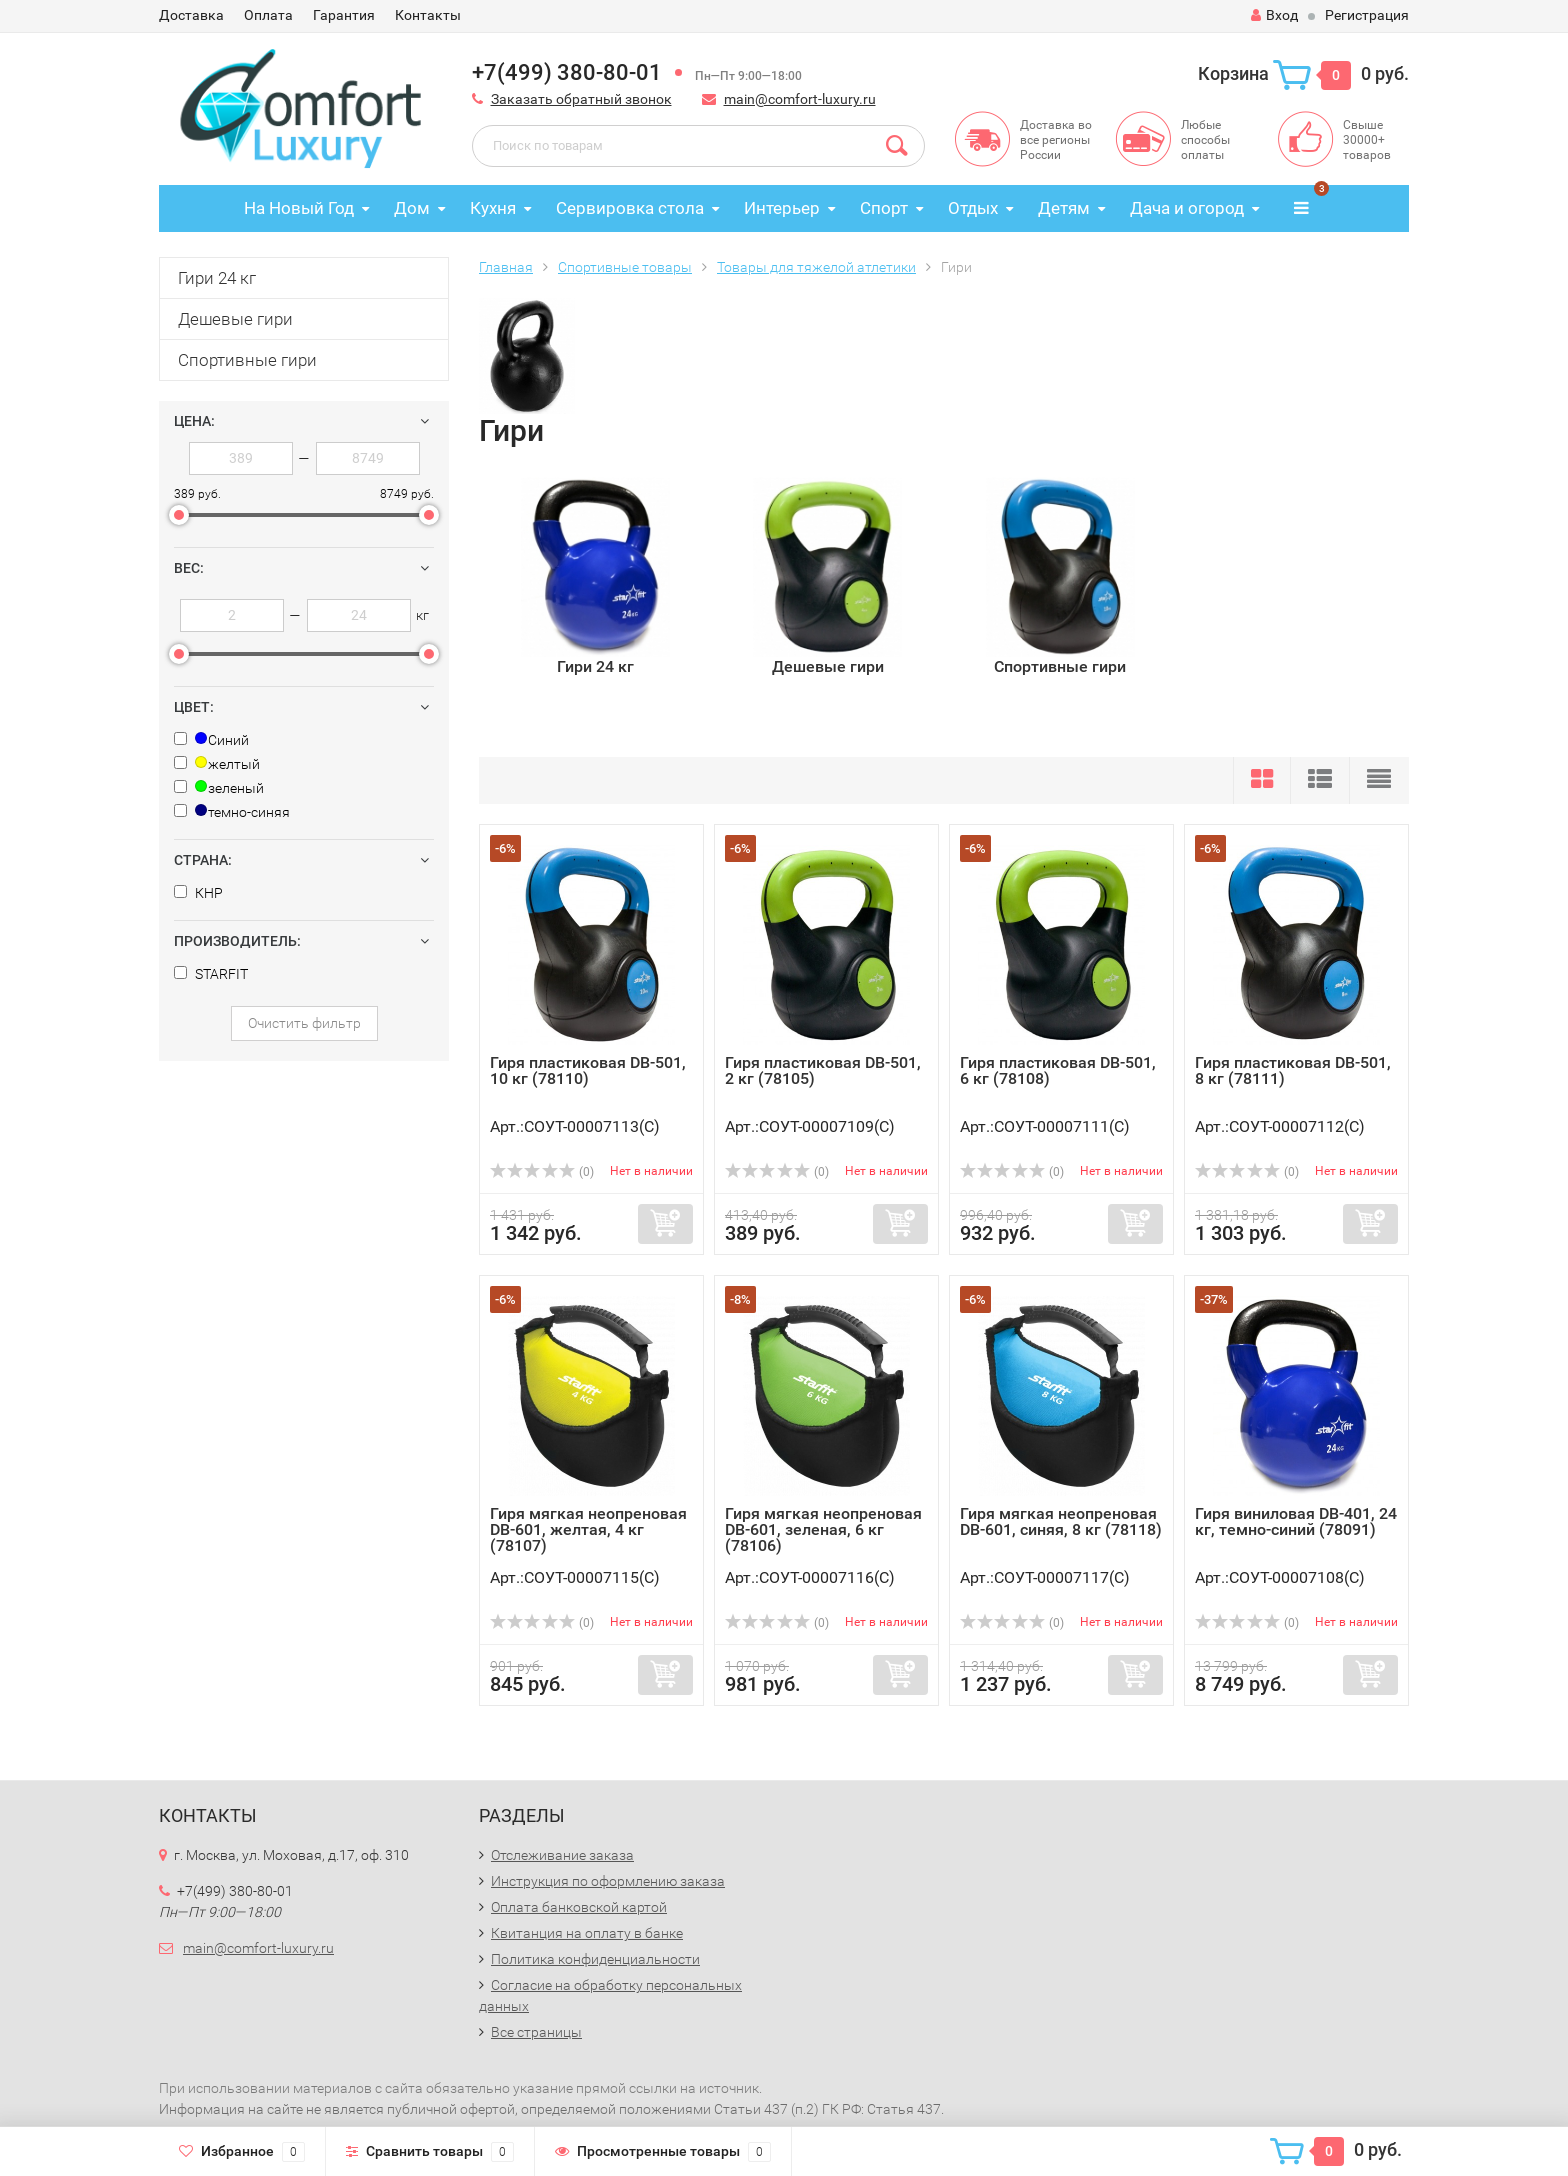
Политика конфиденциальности (595, 1959)
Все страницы (536, 2032)
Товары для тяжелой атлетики (816, 267)
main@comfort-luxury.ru (800, 99)
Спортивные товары (625, 267)
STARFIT (211, 974)
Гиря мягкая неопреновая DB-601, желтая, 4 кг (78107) (588, 1529)
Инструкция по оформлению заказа (608, 1881)
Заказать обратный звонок (581, 99)
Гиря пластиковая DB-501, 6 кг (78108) (1058, 1070)
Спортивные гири (247, 360)
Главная (506, 267)
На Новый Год (299, 208)
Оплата (268, 15)
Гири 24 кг (217, 278)
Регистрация (1367, 15)
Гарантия (344, 15)
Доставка (191, 15)
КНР (198, 893)
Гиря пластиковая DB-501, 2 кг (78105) (823, 1070)
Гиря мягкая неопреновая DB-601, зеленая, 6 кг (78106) (823, 1529)
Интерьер (782, 208)
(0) (542, 1172)
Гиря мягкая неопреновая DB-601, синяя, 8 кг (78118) (1061, 1521)
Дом (412, 208)
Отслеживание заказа (562, 1855)
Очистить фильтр (304, 1023)
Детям (1064, 208)
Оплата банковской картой (579, 1907)
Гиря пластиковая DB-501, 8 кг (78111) (1293, 1070)
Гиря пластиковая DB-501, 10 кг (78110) (588, 1070)
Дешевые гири (235, 319)
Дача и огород (1187, 208)
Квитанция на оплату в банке (587, 1933)
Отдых (973, 208)
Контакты (428, 15)
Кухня (493, 208)
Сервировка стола (630, 208)
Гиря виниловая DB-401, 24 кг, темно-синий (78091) (1296, 1521)
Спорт (884, 208)
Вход (1274, 15)
